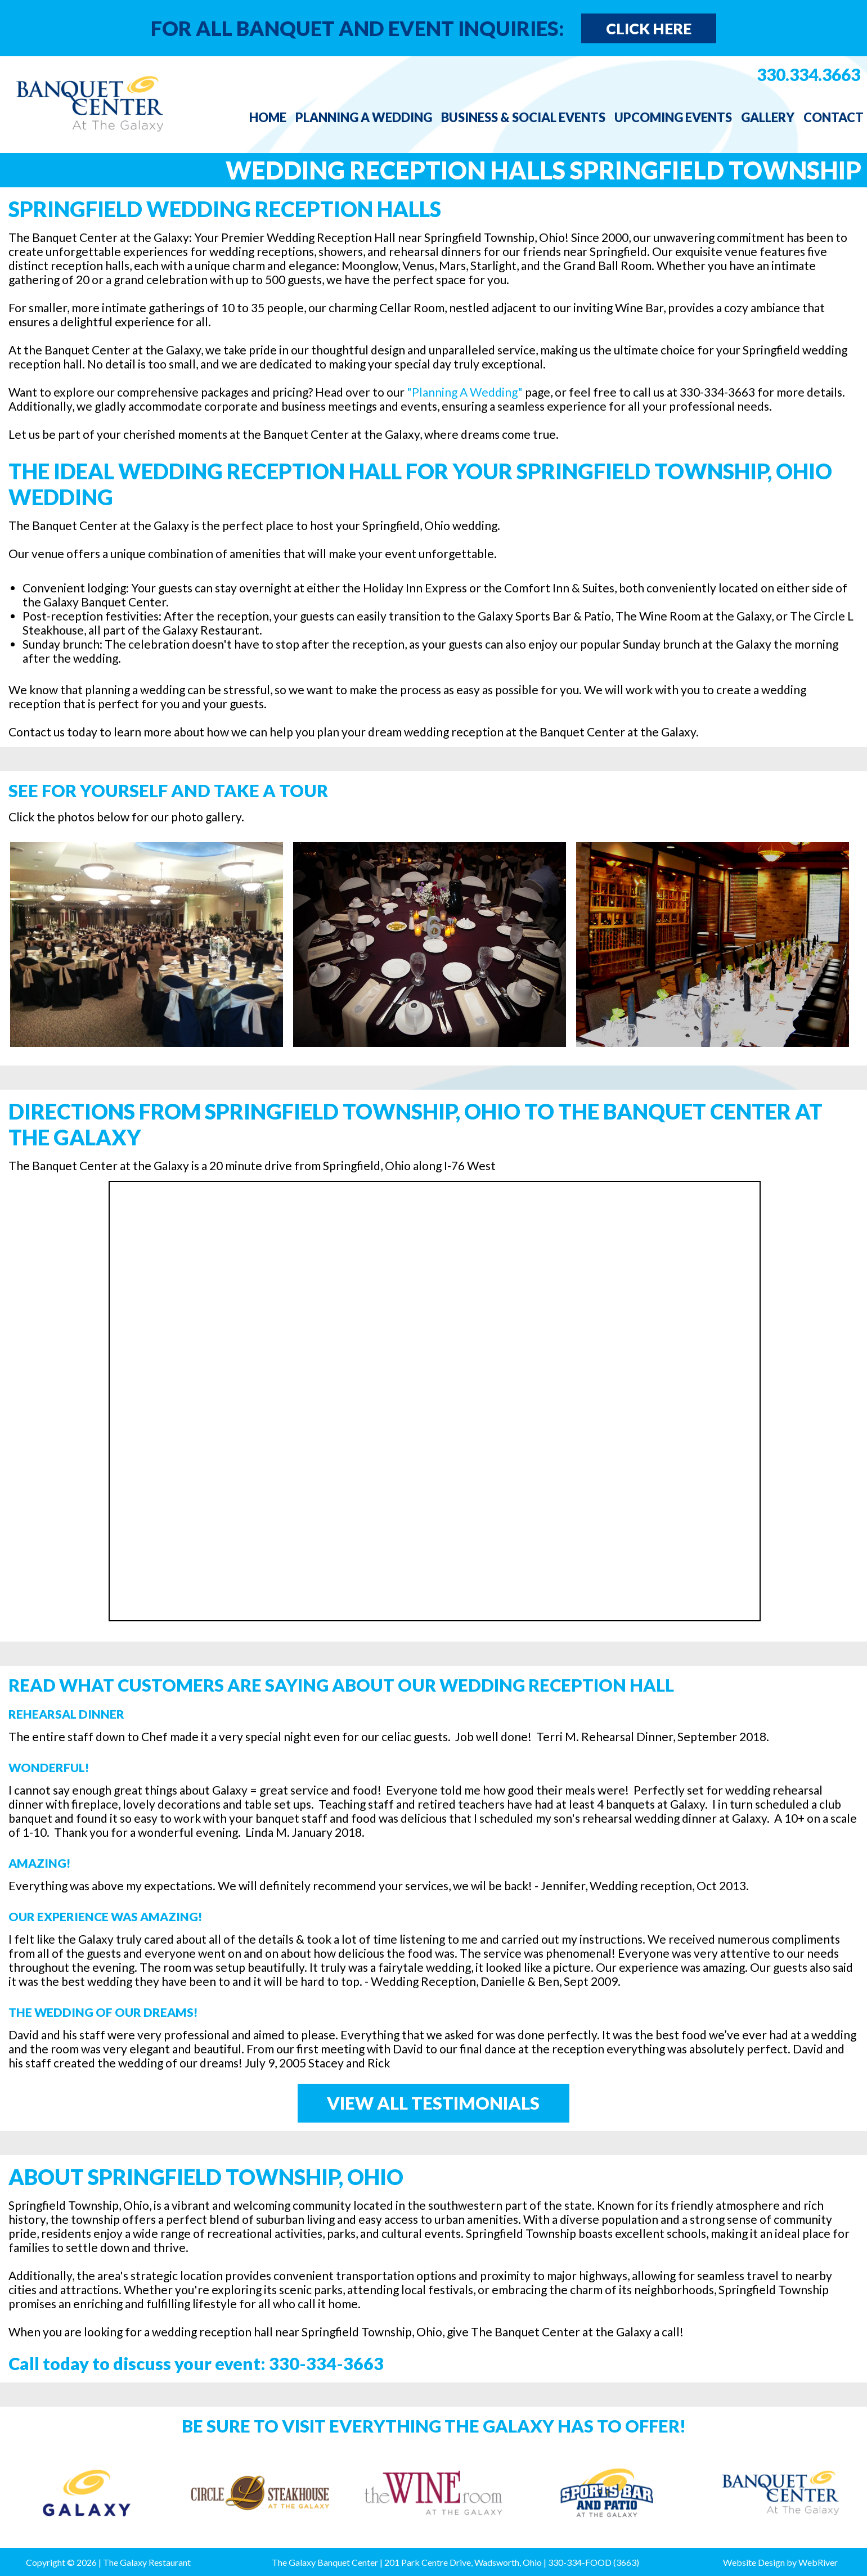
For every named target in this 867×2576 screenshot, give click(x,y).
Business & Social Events (523, 117)
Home (267, 117)
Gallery (767, 117)
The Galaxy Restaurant (147, 2562)
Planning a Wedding (363, 117)
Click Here (648, 28)
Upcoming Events (673, 117)
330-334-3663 (326, 2363)
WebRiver (818, 2562)
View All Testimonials (433, 2103)
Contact (833, 117)
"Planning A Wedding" (465, 392)
